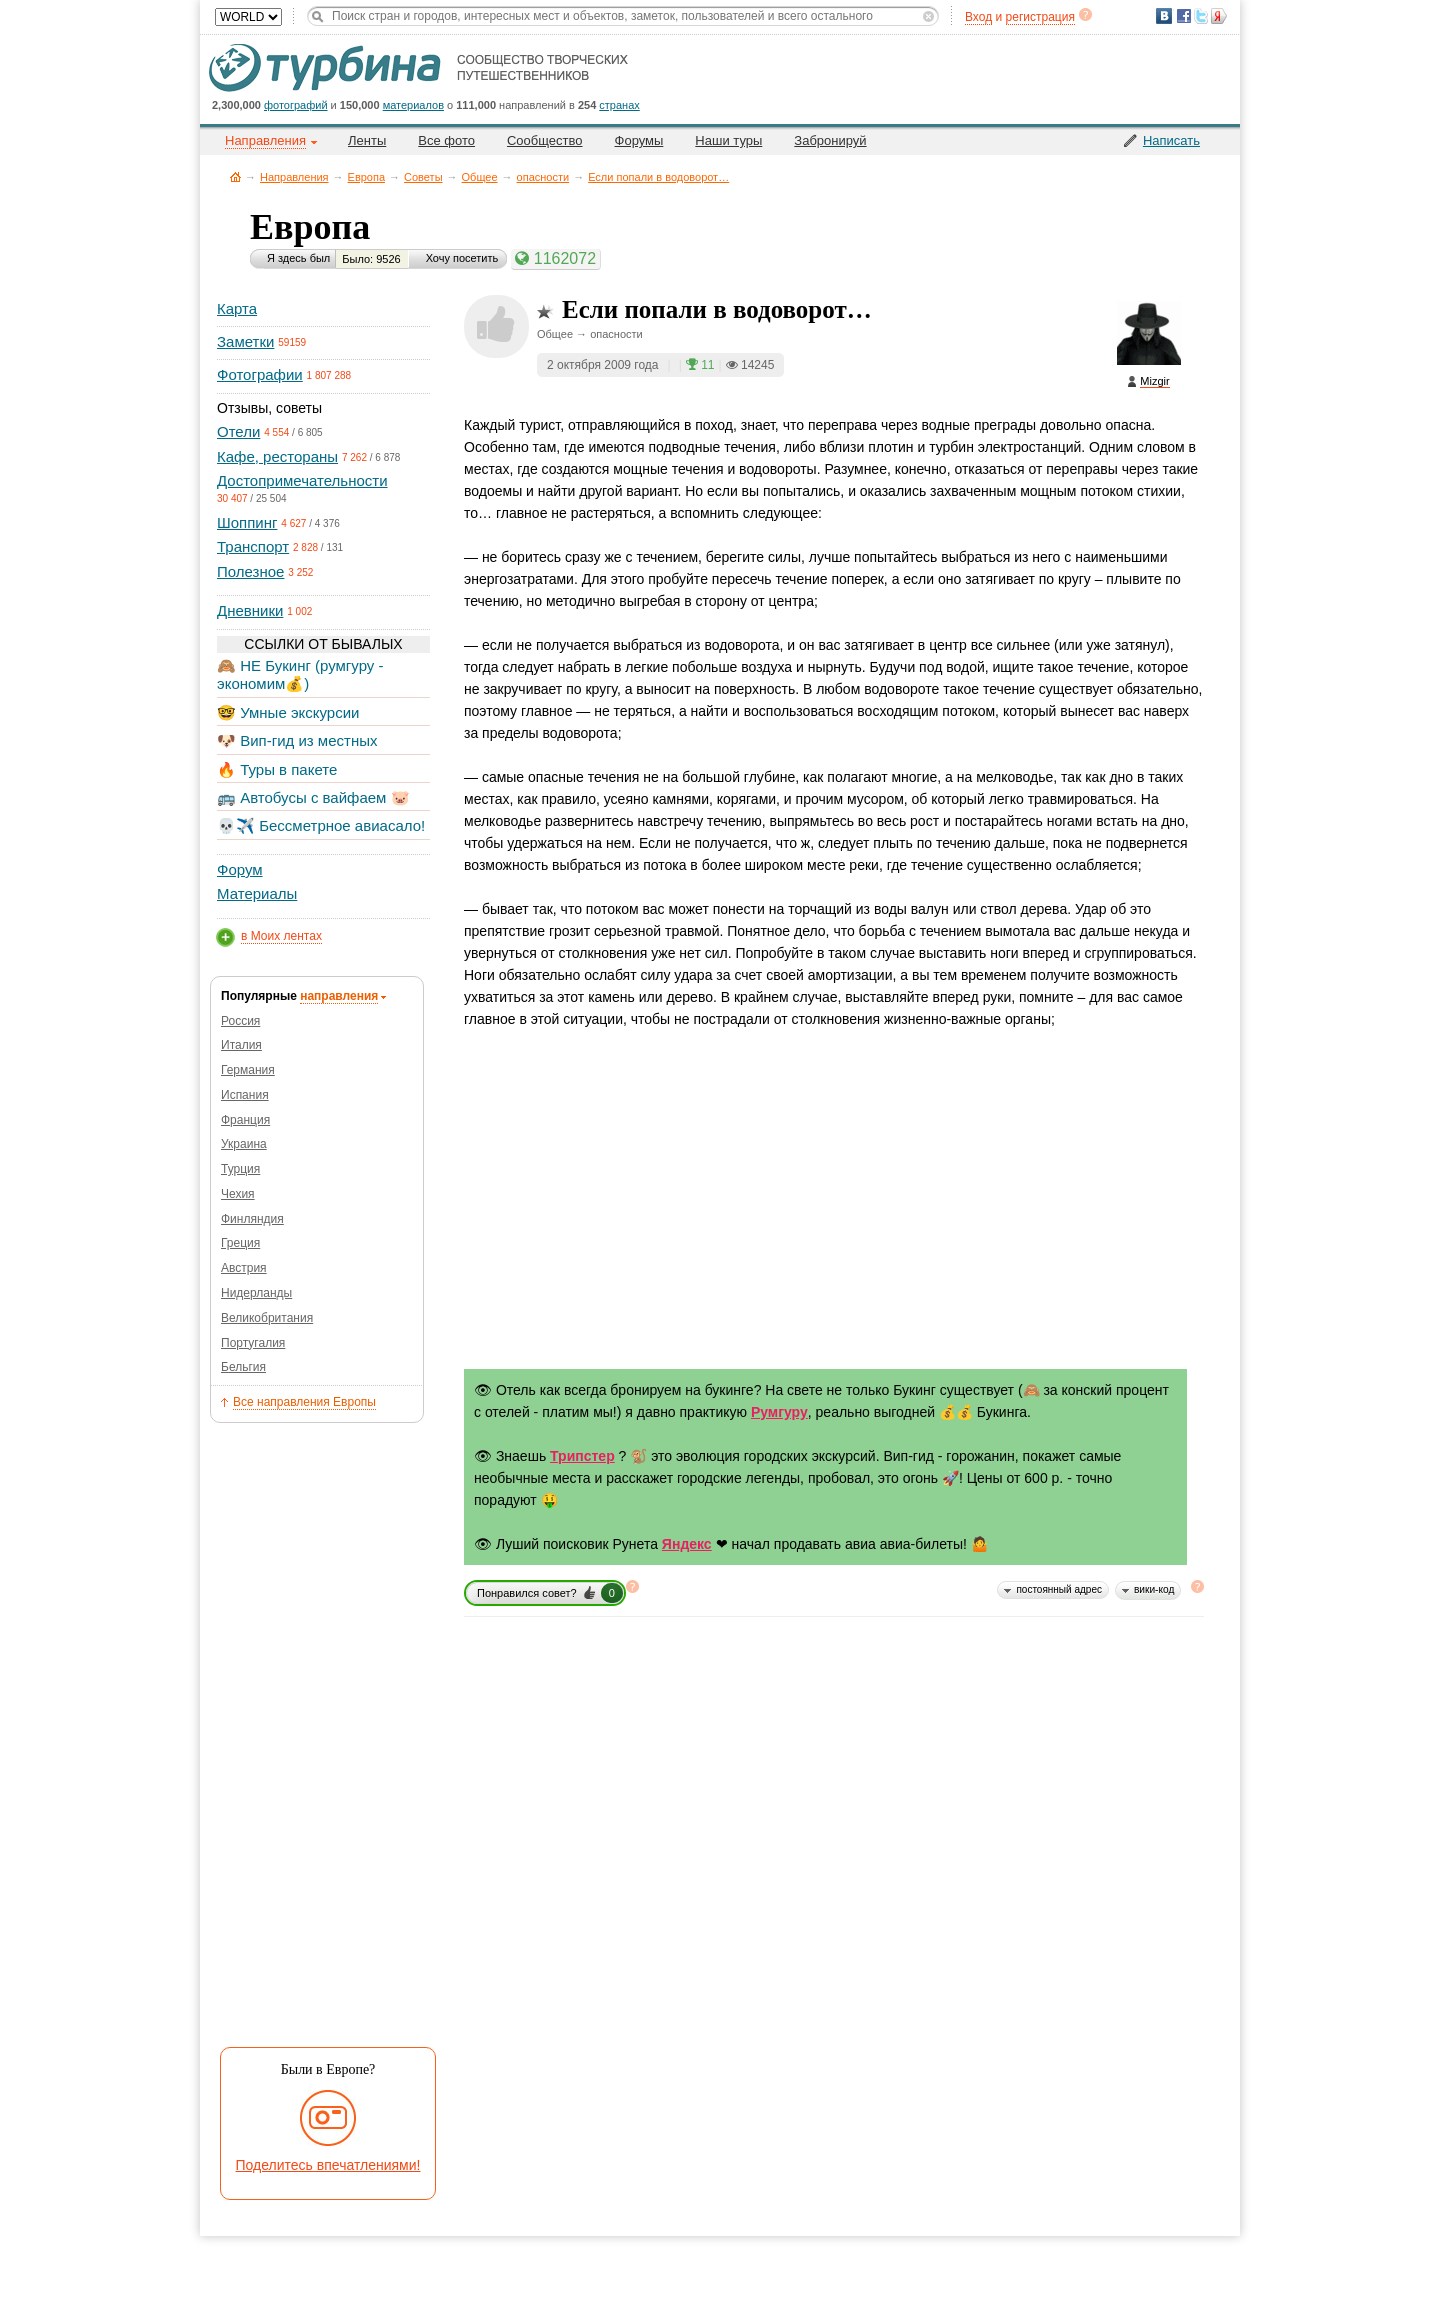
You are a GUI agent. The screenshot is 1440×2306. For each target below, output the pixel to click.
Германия (248, 1070)
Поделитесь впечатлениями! (328, 2165)
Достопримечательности (302, 480)
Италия (241, 1045)
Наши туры (728, 140)
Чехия (238, 1194)
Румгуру (779, 1412)
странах (619, 105)
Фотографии (260, 374)
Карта (237, 308)
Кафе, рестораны (277, 456)
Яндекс (687, 1544)
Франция (245, 1120)
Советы (423, 177)
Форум (240, 869)
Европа (367, 177)
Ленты (367, 140)
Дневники (250, 610)
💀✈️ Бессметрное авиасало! (321, 825)
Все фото (446, 140)
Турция (240, 1169)
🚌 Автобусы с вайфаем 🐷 (313, 797)
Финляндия (252, 1219)
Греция (240, 1243)
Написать (1171, 140)
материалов (413, 105)
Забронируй (830, 140)
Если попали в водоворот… (658, 177)
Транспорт (253, 546)
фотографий (296, 105)
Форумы (639, 140)
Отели (238, 431)
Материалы (257, 893)
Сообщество (545, 140)
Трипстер (582, 1456)
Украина (244, 1144)
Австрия (244, 1268)
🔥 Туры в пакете (277, 769)
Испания (245, 1095)
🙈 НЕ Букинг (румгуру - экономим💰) (300, 674)
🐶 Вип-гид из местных (297, 740)
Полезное (250, 571)
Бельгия (243, 1367)
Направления (294, 177)
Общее (480, 177)
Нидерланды (256, 1293)
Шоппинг (247, 522)
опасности (543, 177)
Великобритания (267, 1318)
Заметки (245, 341)
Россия (240, 1021)
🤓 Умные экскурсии (288, 712)
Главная (235, 176)
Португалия (253, 1343)
